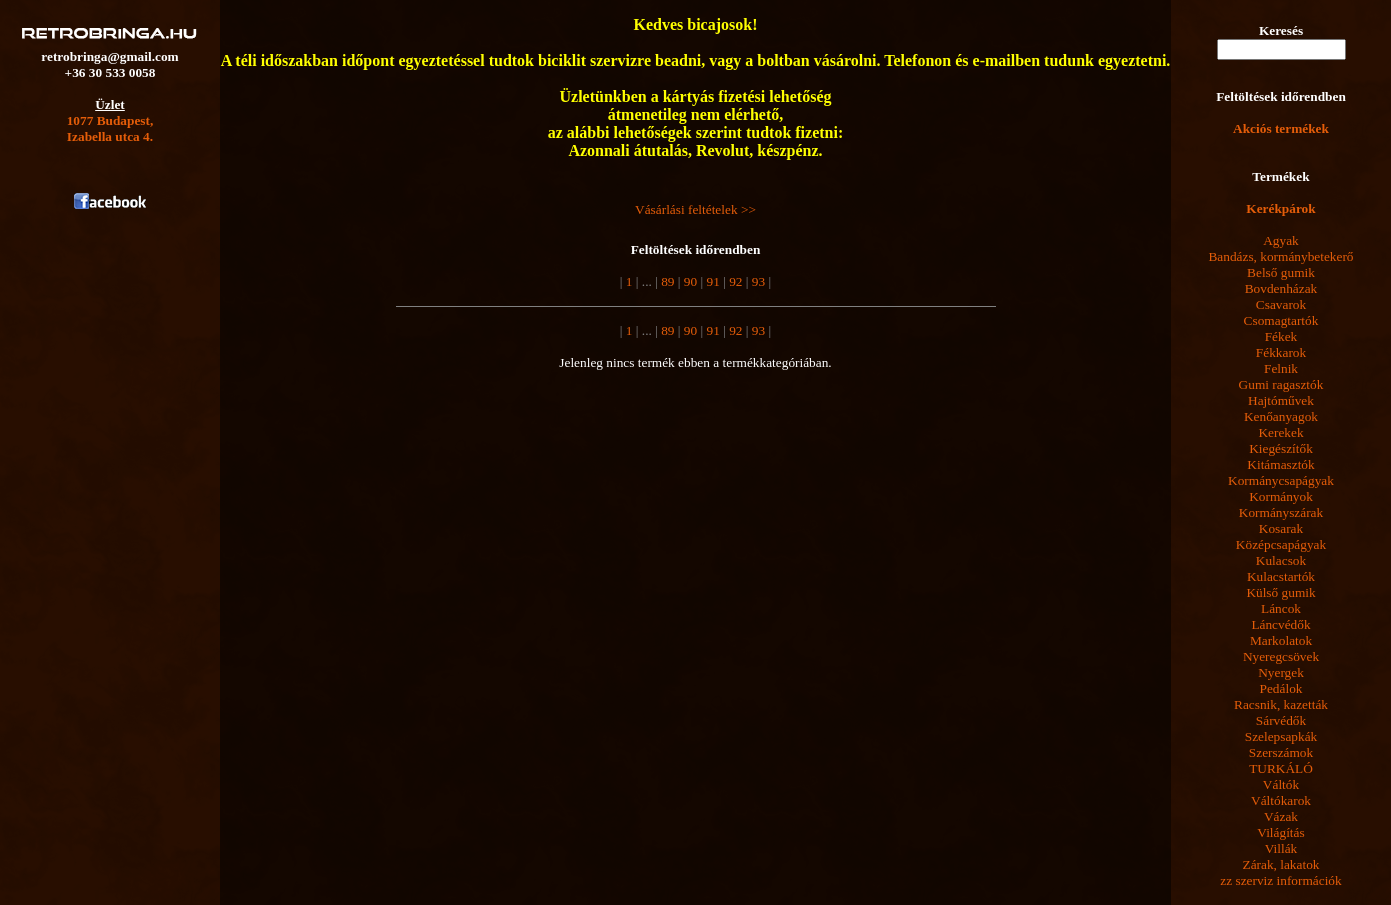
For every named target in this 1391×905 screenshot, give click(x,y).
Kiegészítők (1281, 448)
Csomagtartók (1281, 320)
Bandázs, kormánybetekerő (1280, 256)
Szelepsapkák (1281, 736)
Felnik (1281, 368)
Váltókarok (1281, 800)
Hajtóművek (1281, 400)
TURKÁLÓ (1281, 768)
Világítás (1280, 832)
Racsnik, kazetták (1281, 704)
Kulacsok (1281, 560)
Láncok (1281, 608)
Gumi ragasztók (1281, 384)
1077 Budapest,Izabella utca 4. (110, 128)
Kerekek (1280, 432)
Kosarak (1281, 528)
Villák (1281, 848)
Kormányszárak (1281, 512)
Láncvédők (1280, 624)
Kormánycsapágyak (1281, 480)
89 (666, 281)
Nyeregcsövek (1281, 656)
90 (689, 281)
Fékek (1281, 336)
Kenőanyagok (1281, 416)
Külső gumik (1280, 592)
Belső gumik (1281, 272)
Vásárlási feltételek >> (695, 209)
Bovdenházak (1281, 288)
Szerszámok (1281, 752)
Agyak (1281, 240)
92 (734, 281)
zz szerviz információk (1280, 880)
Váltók (1281, 784)
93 (757, 281)
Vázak (1281, 816)
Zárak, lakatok (1281, 864)
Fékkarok (1281, 352)
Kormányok (1281, 496)
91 (712, 281)
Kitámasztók (1280, 464)
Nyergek (1281, 672)
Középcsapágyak (1281, 544)
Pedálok (1281, 688)
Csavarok (1281, 304)
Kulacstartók (1281, 576)
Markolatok (1281, 640)
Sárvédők (1281, 720)
